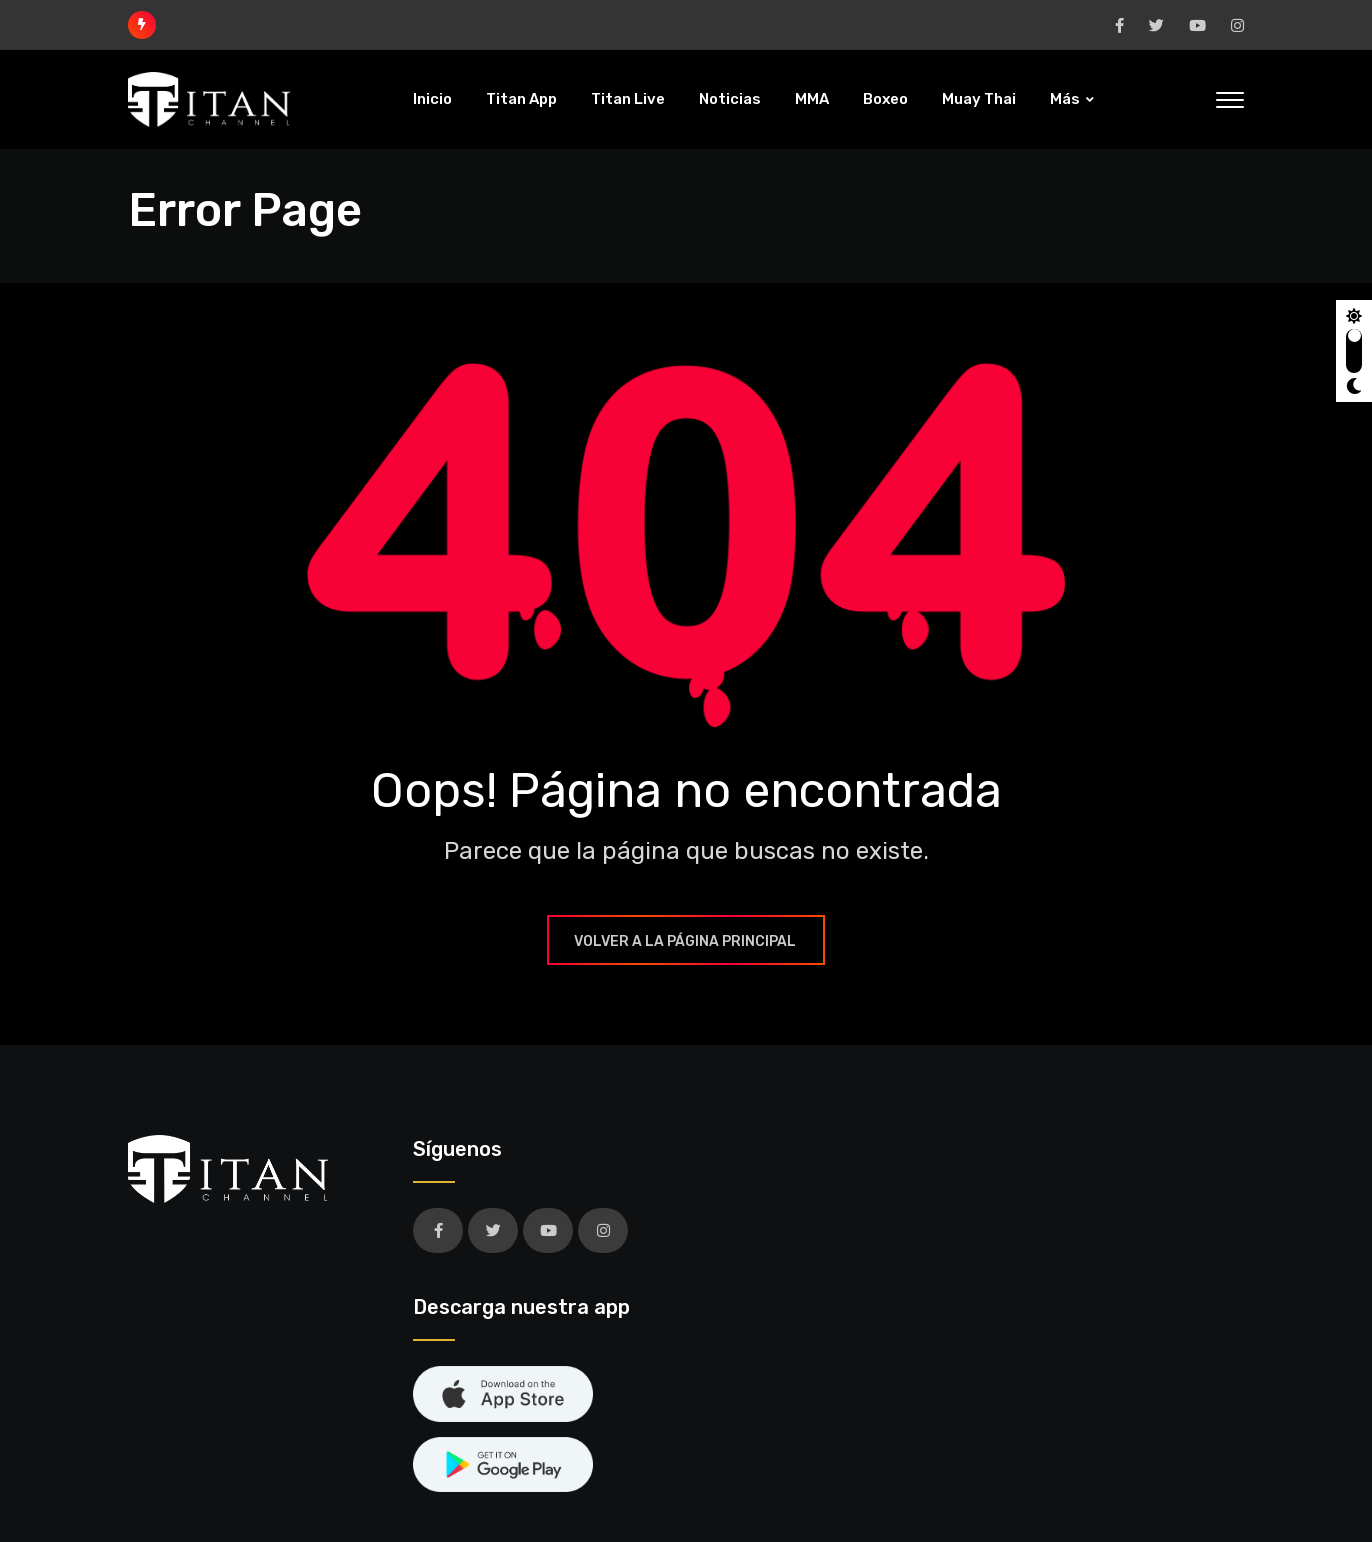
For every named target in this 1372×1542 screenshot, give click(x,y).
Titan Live (628, 99)
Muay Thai (979, 99)
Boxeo (885, 99)
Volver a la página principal (686, 941)
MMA (812, 99)
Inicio (432, 99)
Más (1065, 99)
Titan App (521, 99)
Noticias (730, 99)
